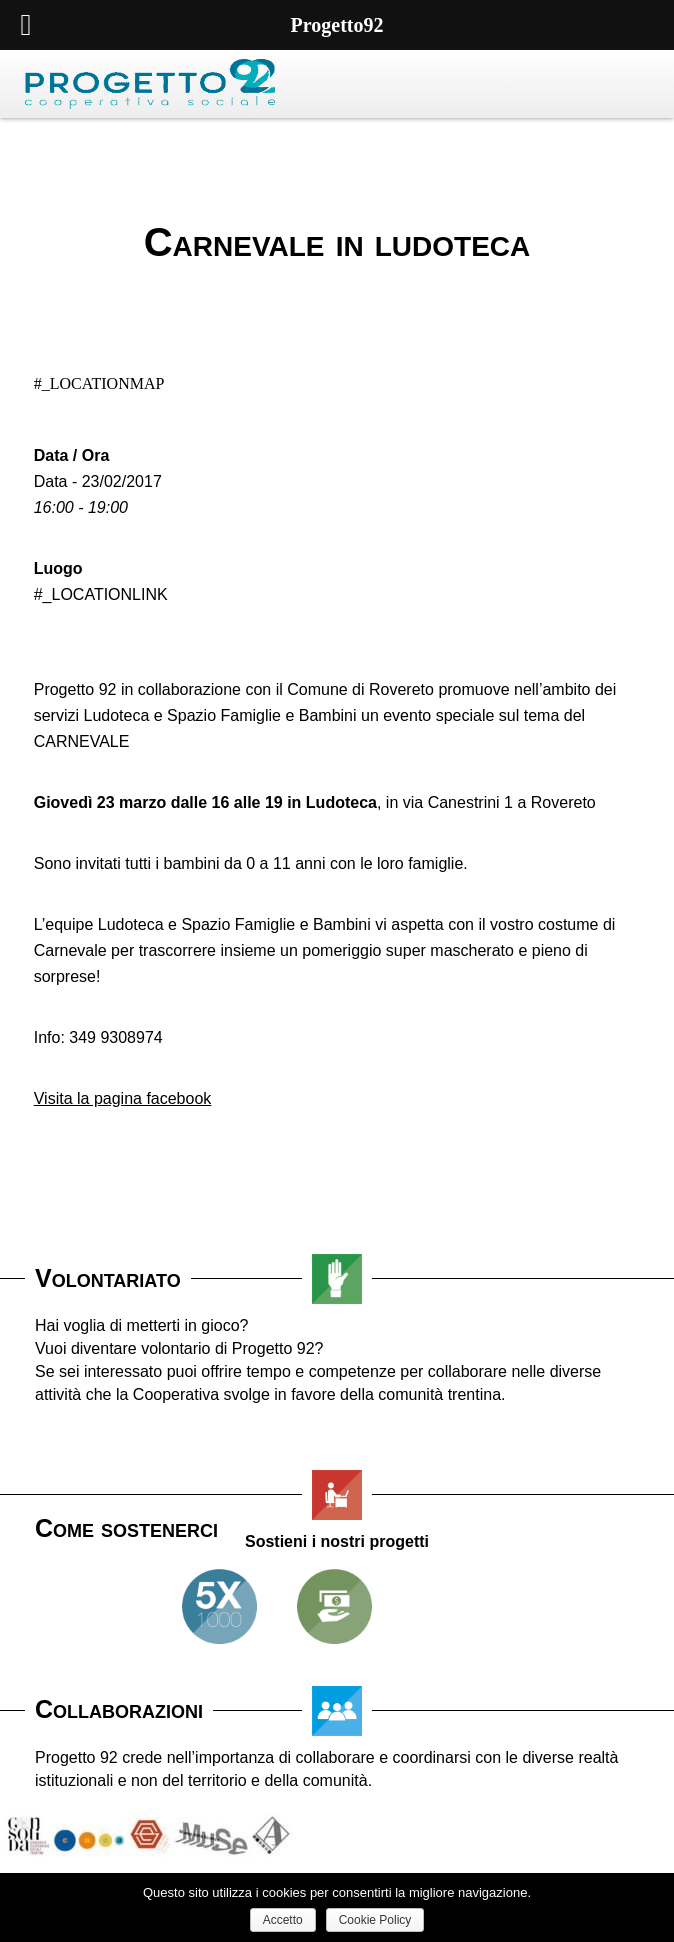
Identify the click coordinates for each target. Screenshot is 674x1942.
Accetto (283, 1920)
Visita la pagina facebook (123, 1098)
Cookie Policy (375, 1920)
